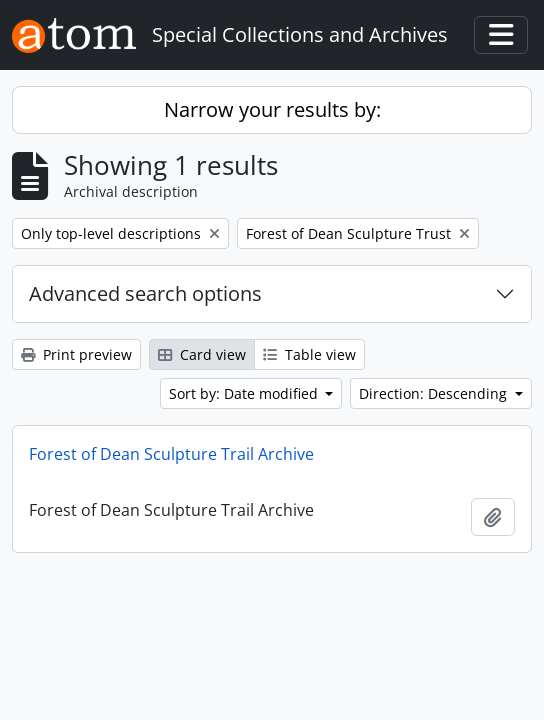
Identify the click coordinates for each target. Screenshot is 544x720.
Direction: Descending (435, 393)
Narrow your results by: (272, 109)
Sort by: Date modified (245, 393)
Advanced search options (145, 293)
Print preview (76, 354)
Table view (309, 354)
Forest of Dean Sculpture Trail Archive (171, 454)
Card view (202, 354)
